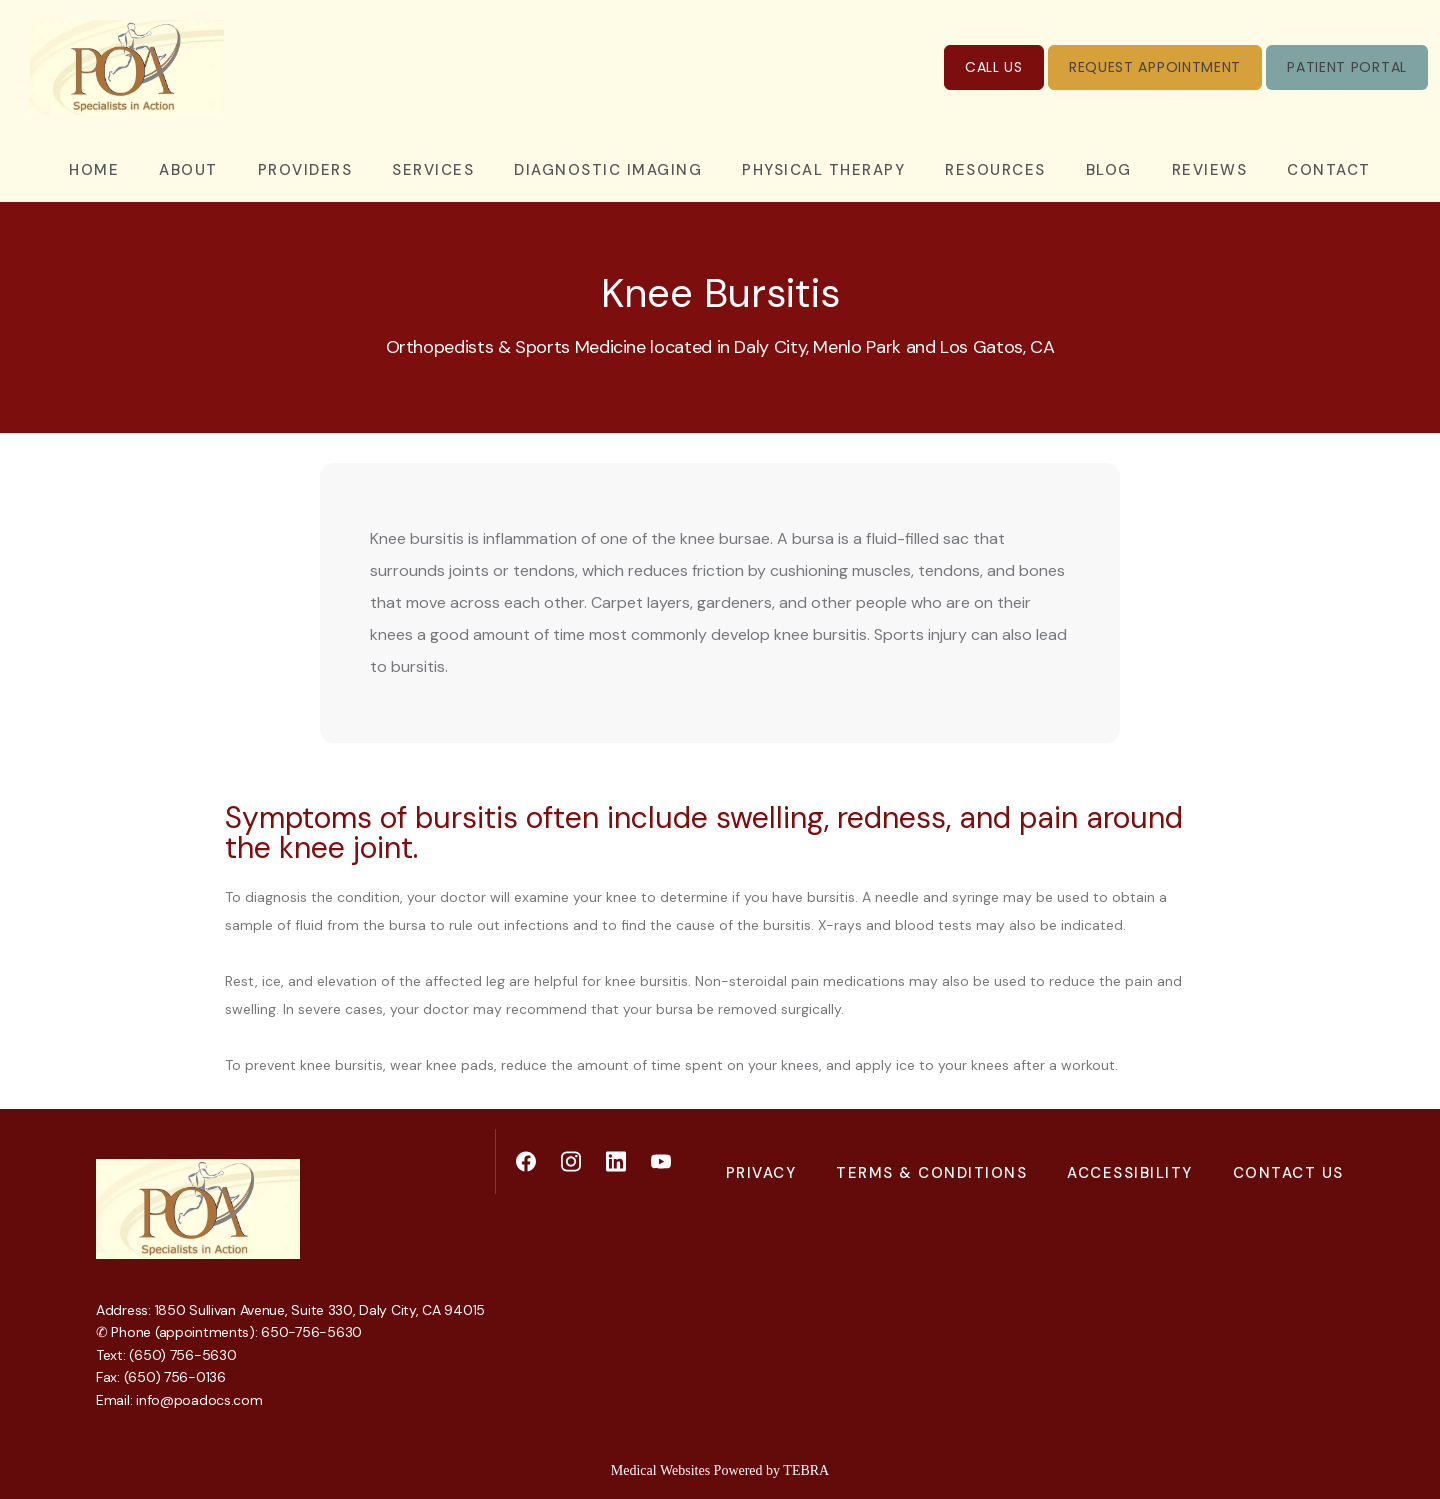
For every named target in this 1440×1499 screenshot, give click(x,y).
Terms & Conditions (931, 1173)
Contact (1329, 170)
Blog (1109, 170)
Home (94, 170)
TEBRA (806, 1470)
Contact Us (1288, 1173)
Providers (305, 170)
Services (433, 170)
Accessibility (1130, 1173)
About (188, 170)
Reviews (1210, 170)
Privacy (761, 1173)
